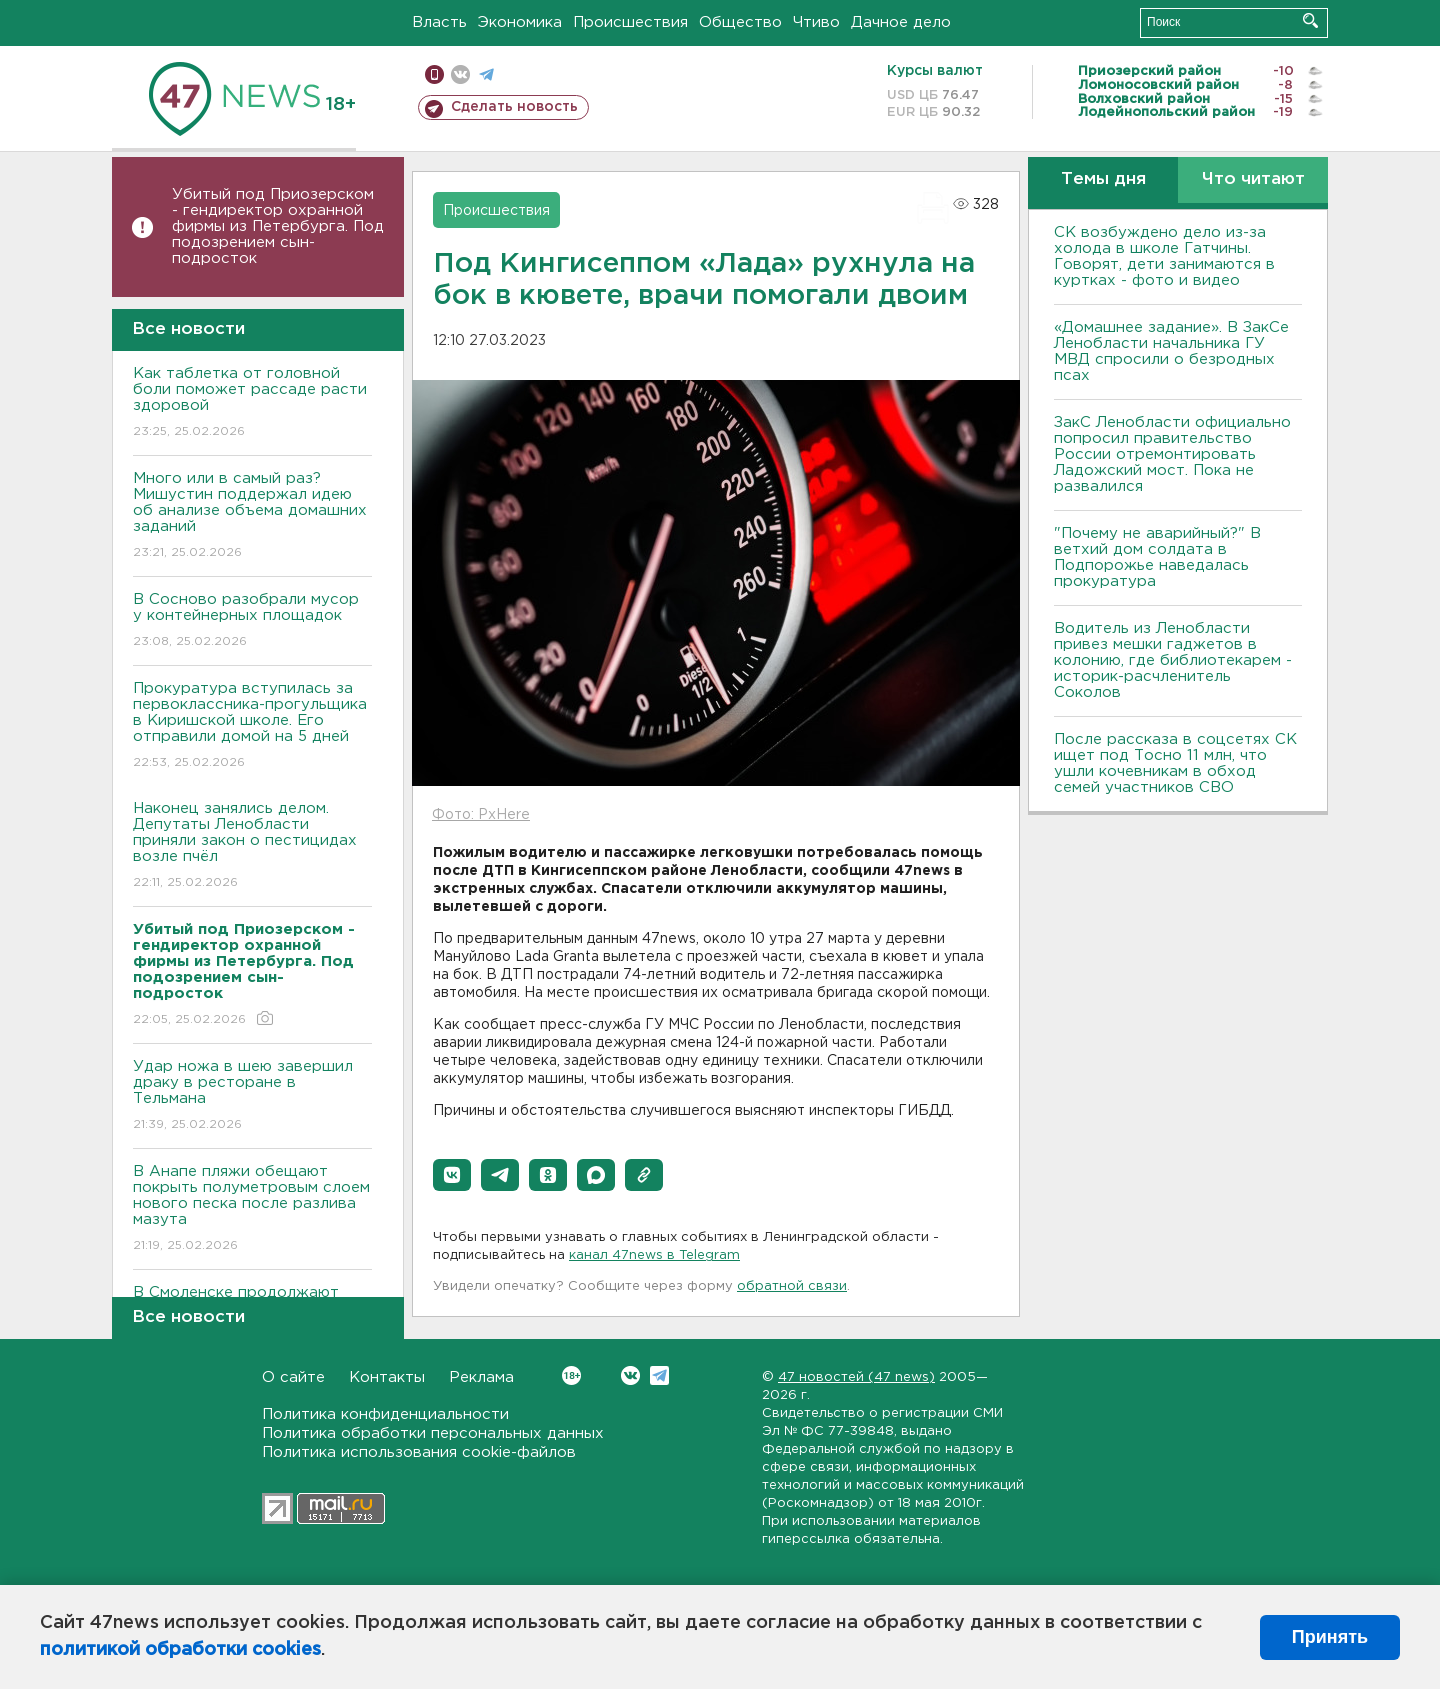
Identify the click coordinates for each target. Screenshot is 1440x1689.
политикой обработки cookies (180, 1650)
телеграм (486, 74)
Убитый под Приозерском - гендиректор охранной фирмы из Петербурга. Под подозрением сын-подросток (278, 226)
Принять (1330, 1637)
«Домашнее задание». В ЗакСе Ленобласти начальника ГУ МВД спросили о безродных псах (1171, 351)
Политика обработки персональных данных (433, 1433)
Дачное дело (901, 22)
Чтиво (816, 22)
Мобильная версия (434, 74)
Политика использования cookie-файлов (419, 1452)
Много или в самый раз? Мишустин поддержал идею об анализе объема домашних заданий (252, 516)
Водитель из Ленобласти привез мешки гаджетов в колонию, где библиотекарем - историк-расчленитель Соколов (1173, 660)
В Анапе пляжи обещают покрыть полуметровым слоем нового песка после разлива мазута (252, 1209)
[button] (452, 1175)
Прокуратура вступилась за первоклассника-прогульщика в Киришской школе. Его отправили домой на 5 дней (252, 726)
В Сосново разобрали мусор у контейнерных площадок (252, 621)
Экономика (520, 22)
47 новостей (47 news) (856, 1377)
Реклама (481, 1377)
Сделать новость (514, 107)
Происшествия (630, 22)
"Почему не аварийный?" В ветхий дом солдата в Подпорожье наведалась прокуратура (1157, 557)
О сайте (293, 1377)
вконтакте (460, 74)
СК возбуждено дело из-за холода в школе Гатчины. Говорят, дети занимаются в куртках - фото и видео (1164, 256)
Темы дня (1103, 179)
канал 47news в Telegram (654, 1255)
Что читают (1253, 179)
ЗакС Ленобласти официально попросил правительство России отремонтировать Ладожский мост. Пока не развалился (1172, 454)
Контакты (387, 1377)
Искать (1310, 20)
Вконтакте (571, 1375)
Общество (740, 22)
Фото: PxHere (481, 815)
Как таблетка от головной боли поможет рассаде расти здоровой (252, 403)
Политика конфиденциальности (385, 1414)
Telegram (659, 1375)
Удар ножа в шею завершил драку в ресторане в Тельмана (252, 1096)
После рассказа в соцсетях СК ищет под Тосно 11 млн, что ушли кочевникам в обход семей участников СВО (1175, 763)
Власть (439, 22)
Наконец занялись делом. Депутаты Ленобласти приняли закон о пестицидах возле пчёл (252, 846)
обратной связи (792, 1286)
